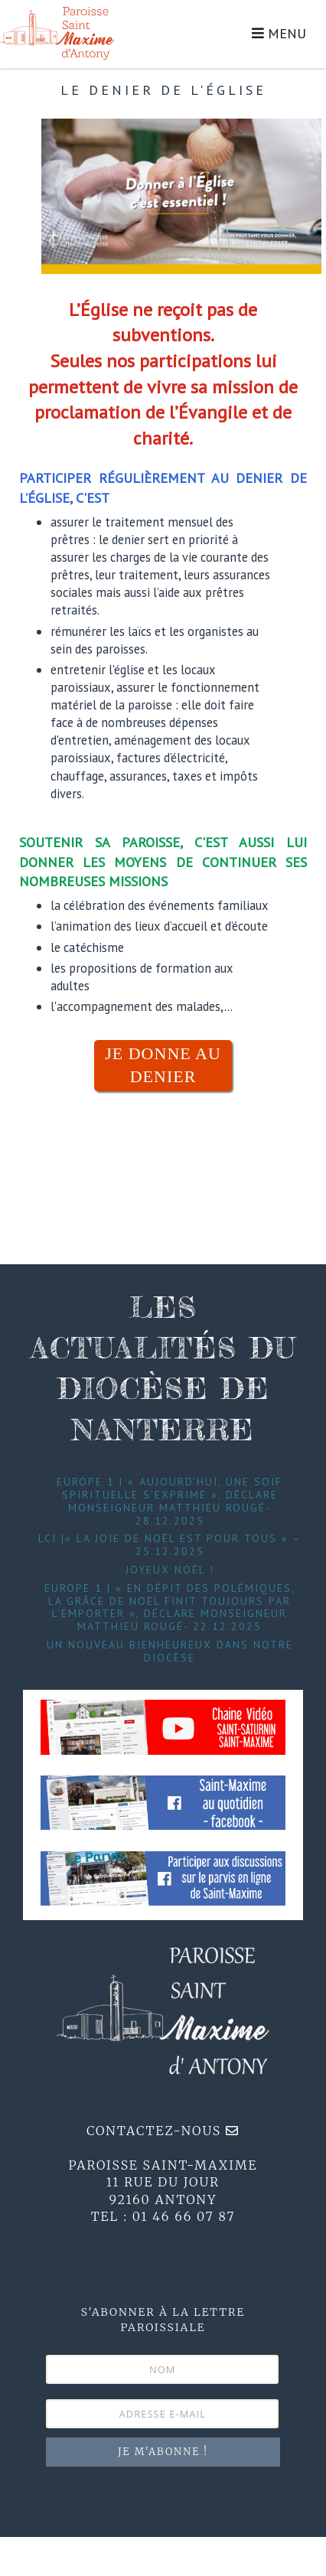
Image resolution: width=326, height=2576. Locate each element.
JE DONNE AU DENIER (163, 1065)
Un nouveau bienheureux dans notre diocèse (170, 1651)
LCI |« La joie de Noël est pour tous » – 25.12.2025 (170, 1544)
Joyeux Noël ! (170, 1570)
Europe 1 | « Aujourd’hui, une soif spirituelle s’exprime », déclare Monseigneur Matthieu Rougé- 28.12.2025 (169, 1501)
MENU (279, 33)
